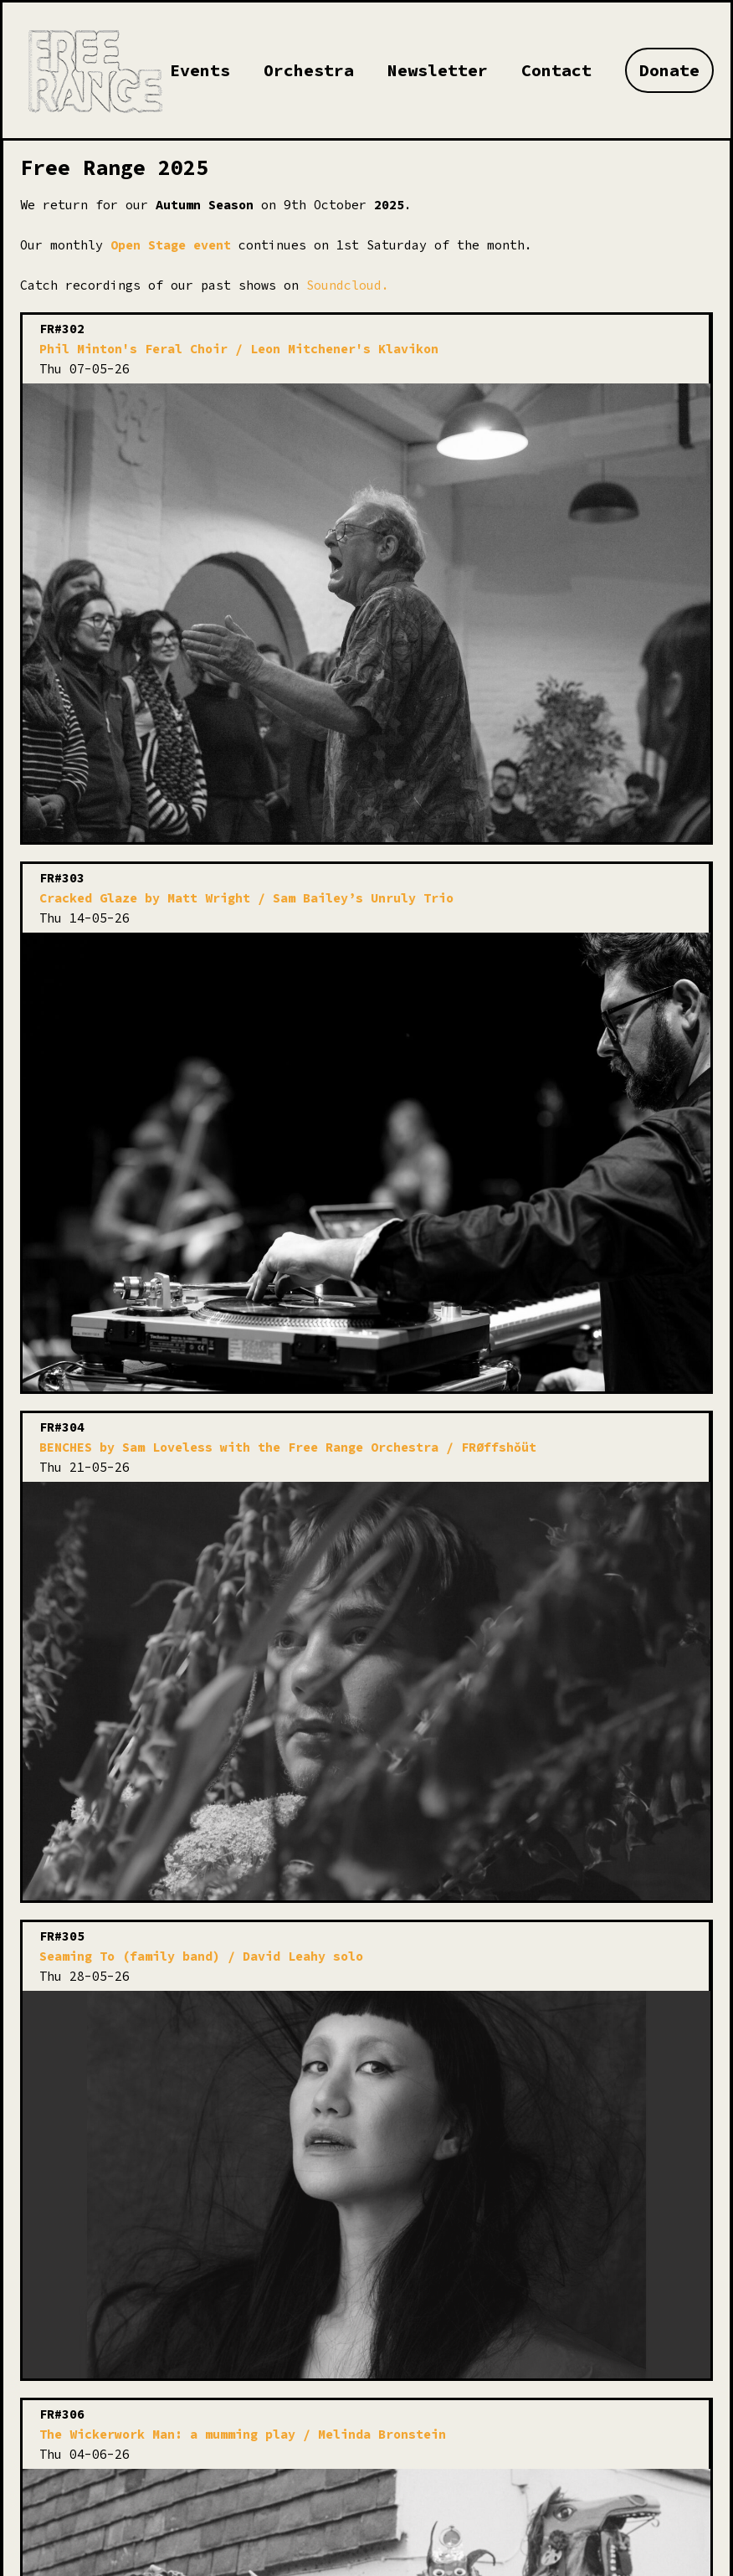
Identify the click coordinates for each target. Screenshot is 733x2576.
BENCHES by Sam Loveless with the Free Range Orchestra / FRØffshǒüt (287, 1447)
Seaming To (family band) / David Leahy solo (201, 1956)
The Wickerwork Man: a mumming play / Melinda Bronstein (242, 2434)
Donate (669, 69)
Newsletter (437, 69)
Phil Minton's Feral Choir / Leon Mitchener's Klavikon (238, 349)
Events (200, 69)
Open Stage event (170, 245)
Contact (556, 69)
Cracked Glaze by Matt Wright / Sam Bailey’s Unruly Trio (246, 898)
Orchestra (309, 69)
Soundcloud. (347, 285)
